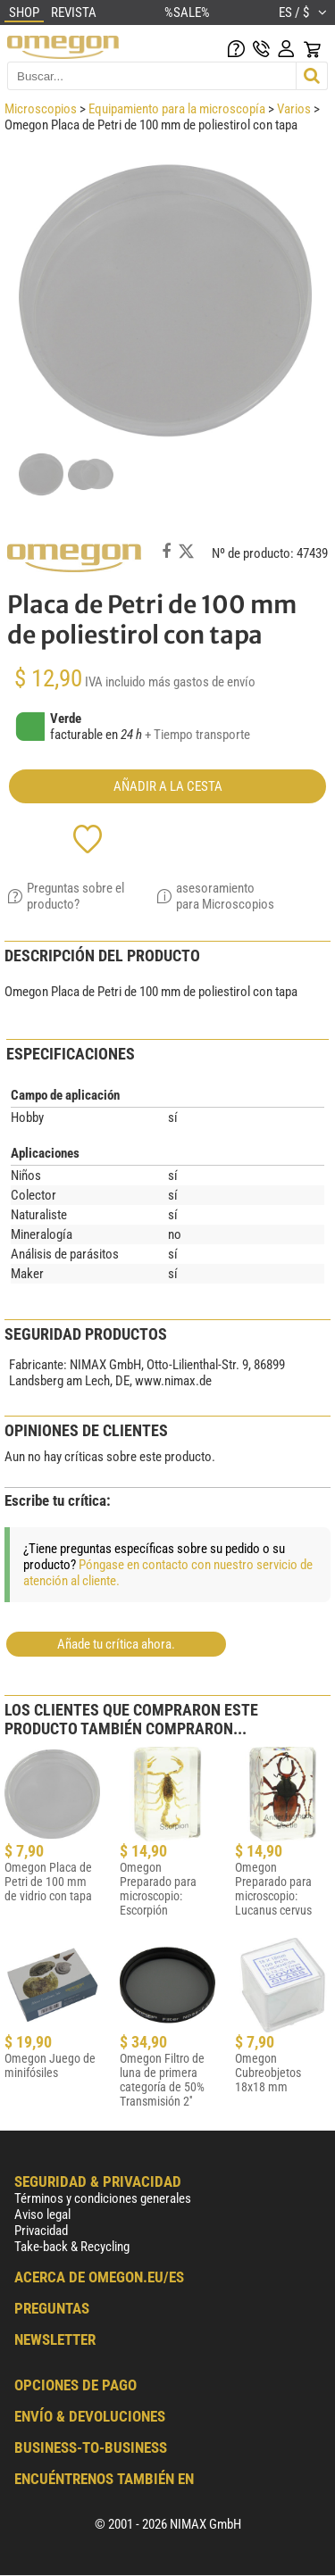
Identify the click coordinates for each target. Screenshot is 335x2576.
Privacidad (41, 2231)
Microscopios (40, 109)
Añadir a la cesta (167, 786)
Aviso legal (42, 2214)
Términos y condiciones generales (102, 2198)
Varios (294, 109)
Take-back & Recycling (72, 2247)
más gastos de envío (201, 682)
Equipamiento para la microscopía (176, 109)
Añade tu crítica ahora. (116, 1644)
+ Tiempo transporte (197, 735)
